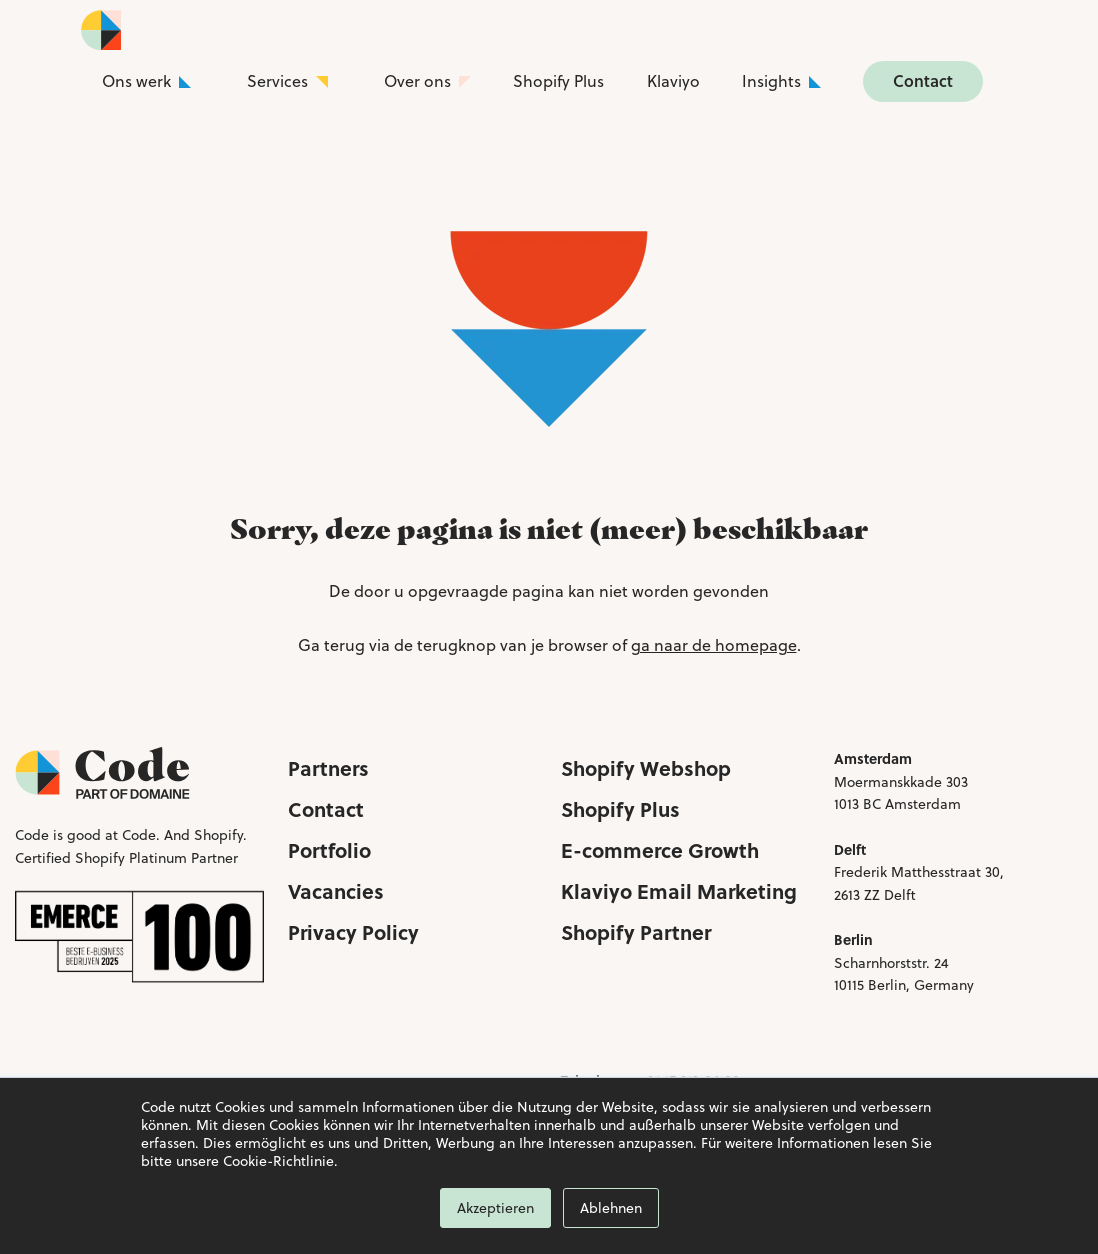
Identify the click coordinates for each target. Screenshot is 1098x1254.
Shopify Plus (558, 81)
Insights (771, 81)
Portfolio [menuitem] (329, 849)
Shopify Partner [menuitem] (636, 931)
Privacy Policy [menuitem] (353, 931)
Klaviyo (673, 81)
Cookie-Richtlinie (278, 1161)
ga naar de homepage (714, 645)
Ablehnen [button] (611, 1208)
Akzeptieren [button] (495, 1208)
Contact (923, 80)
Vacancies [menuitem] (336, 890)
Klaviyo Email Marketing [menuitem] (679, 890)
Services (277, 81)
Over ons (417, 81)
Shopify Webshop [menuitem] (646, 767)
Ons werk (136, 81)
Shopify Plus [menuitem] (620, 808)
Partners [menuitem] (328, 767)
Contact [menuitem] (326, 808)
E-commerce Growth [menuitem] (660, 849)
